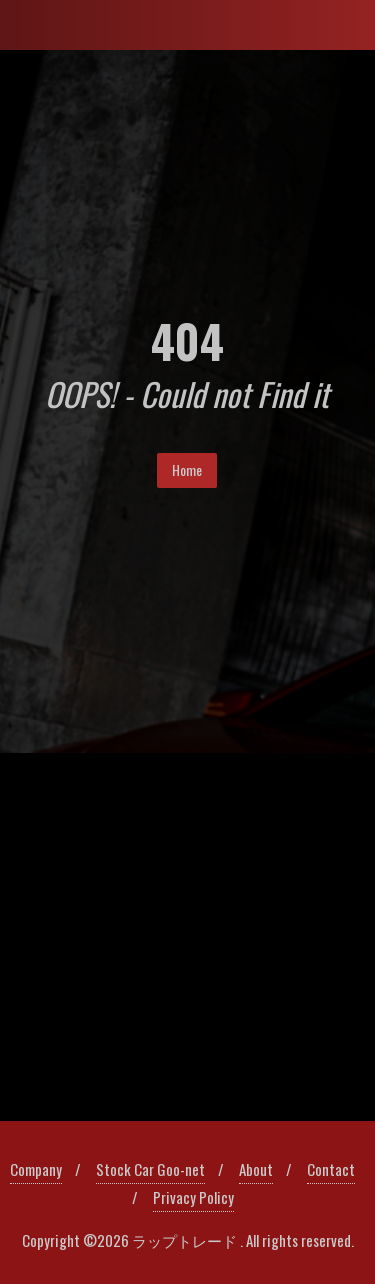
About (256, 1169)
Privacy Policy (193, 1197)
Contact (331, 1169)
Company (36, 1169)
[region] (187, 937)
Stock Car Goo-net (150, 1169)
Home (187, 469)
